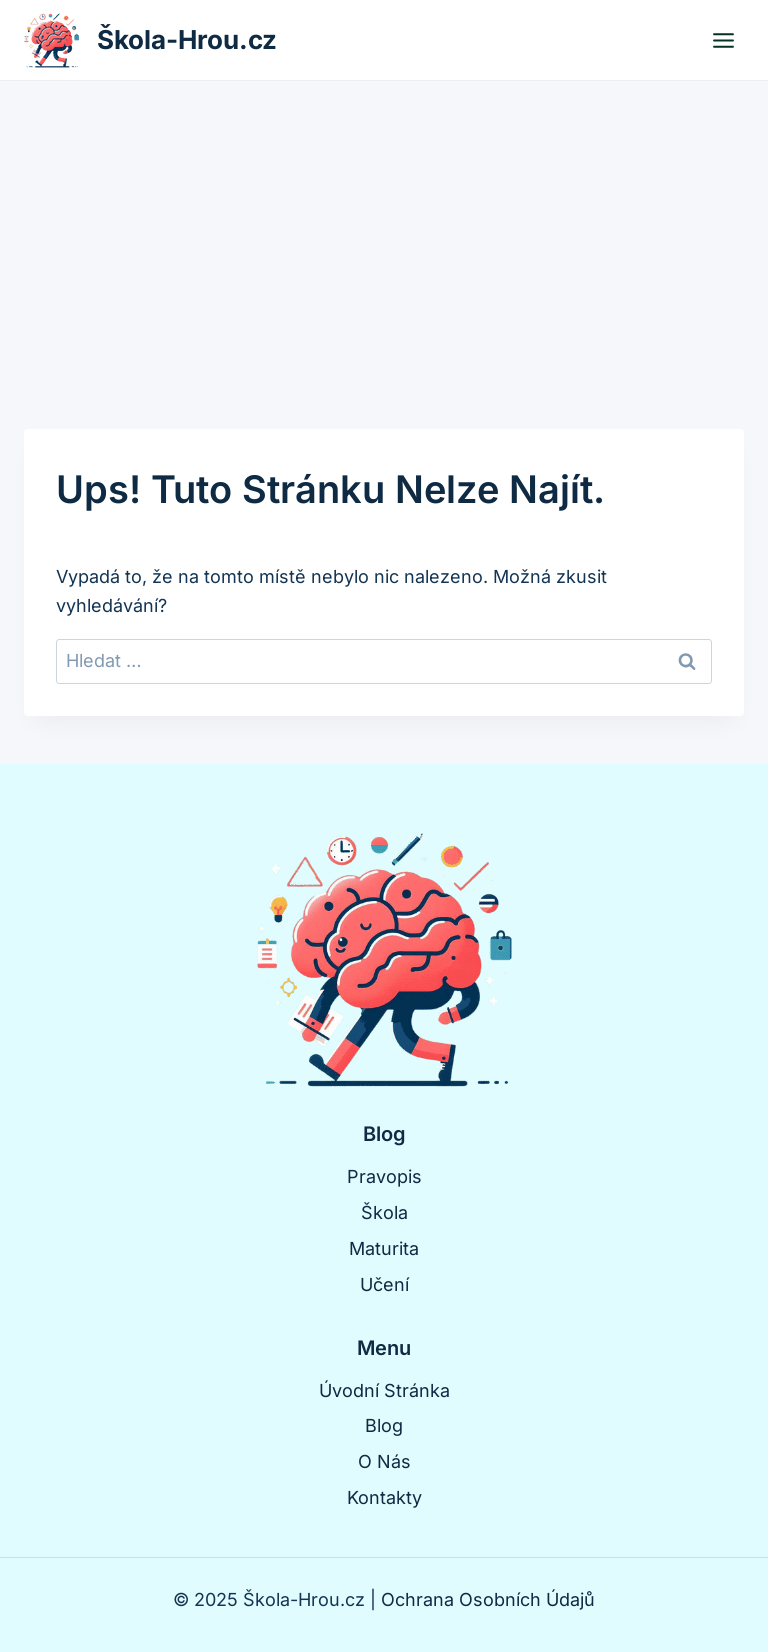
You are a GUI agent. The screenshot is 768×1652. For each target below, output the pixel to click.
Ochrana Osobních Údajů (488, 1599)
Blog (384, 1425)
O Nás (384, 1461)
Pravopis (384, 1176)
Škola (384, 1212)
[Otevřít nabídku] (723, 40)
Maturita (384, 1248)
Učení (384, 1284)
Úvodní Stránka (384, 1390)
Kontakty (384, 1497)
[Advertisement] (384, 231)
